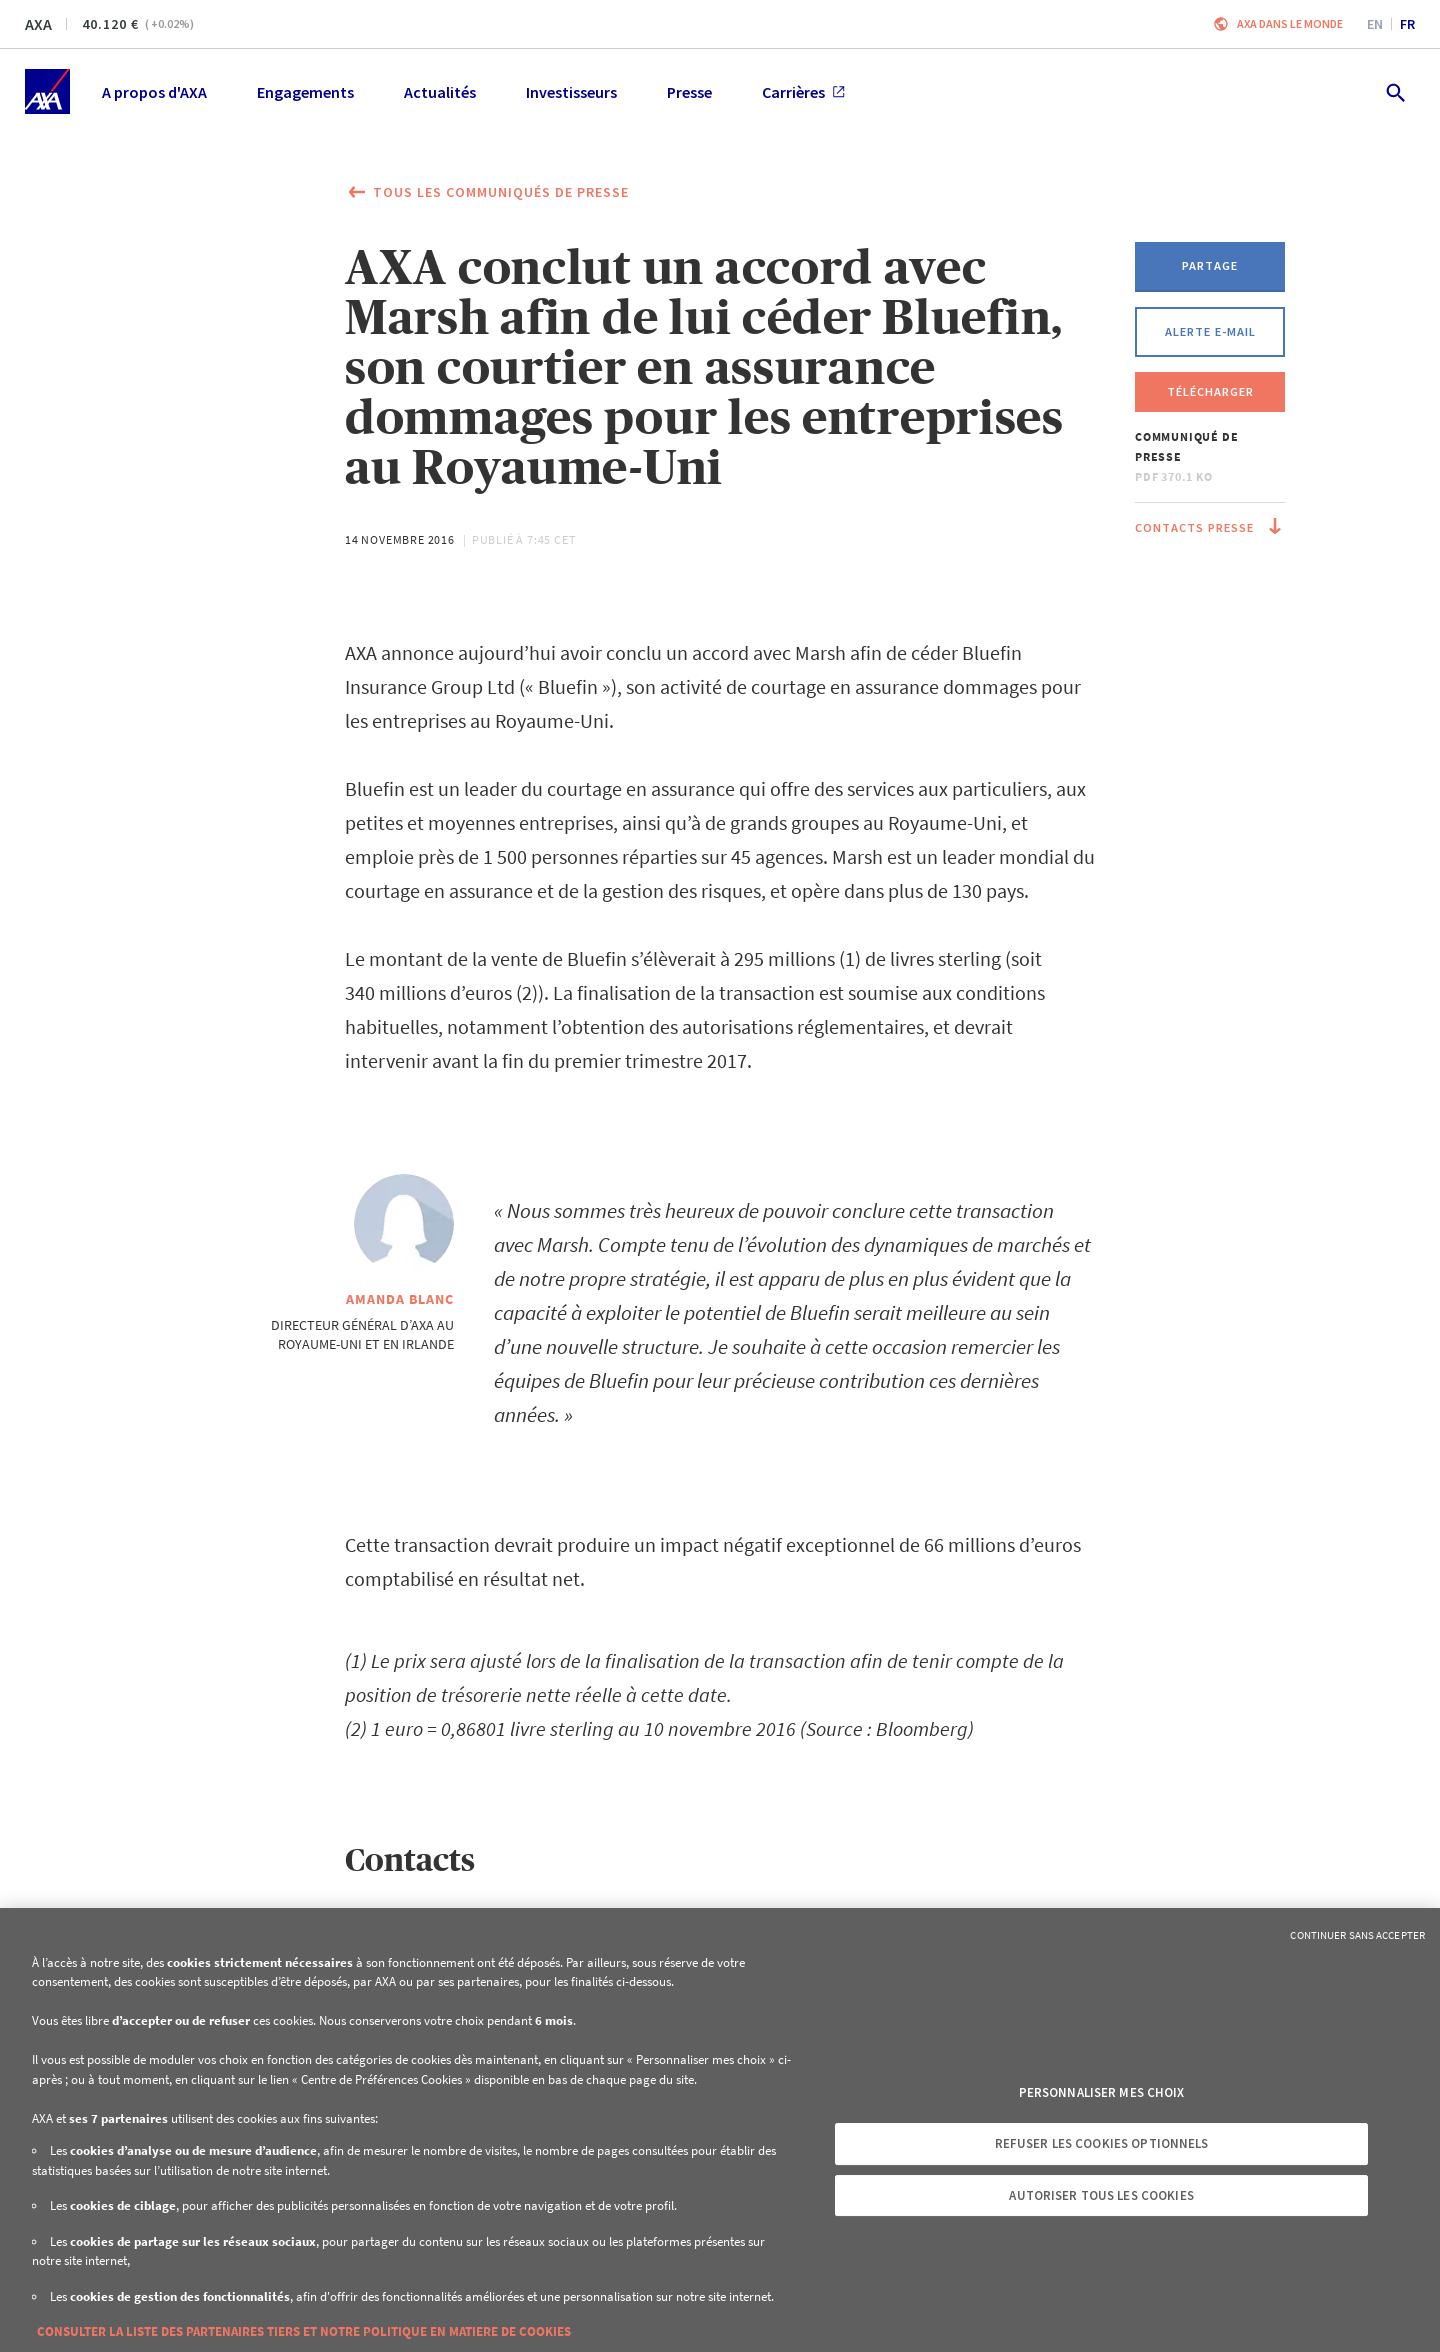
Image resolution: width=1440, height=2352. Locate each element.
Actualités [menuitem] (440, 92)
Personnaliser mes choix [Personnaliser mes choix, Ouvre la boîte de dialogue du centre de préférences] (1102, 2092)
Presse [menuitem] (689, 92)
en (1375, 24)
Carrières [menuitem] (803, 92)
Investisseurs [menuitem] (571, 92)
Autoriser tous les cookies (1101, 2195)
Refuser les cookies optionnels (1102, 2143)
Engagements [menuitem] (305, 92)
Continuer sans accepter (1357, 1935)
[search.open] (1394, 91)
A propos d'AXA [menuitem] (154, 92)
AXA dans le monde (1290, 23)
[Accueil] (47, 91)
